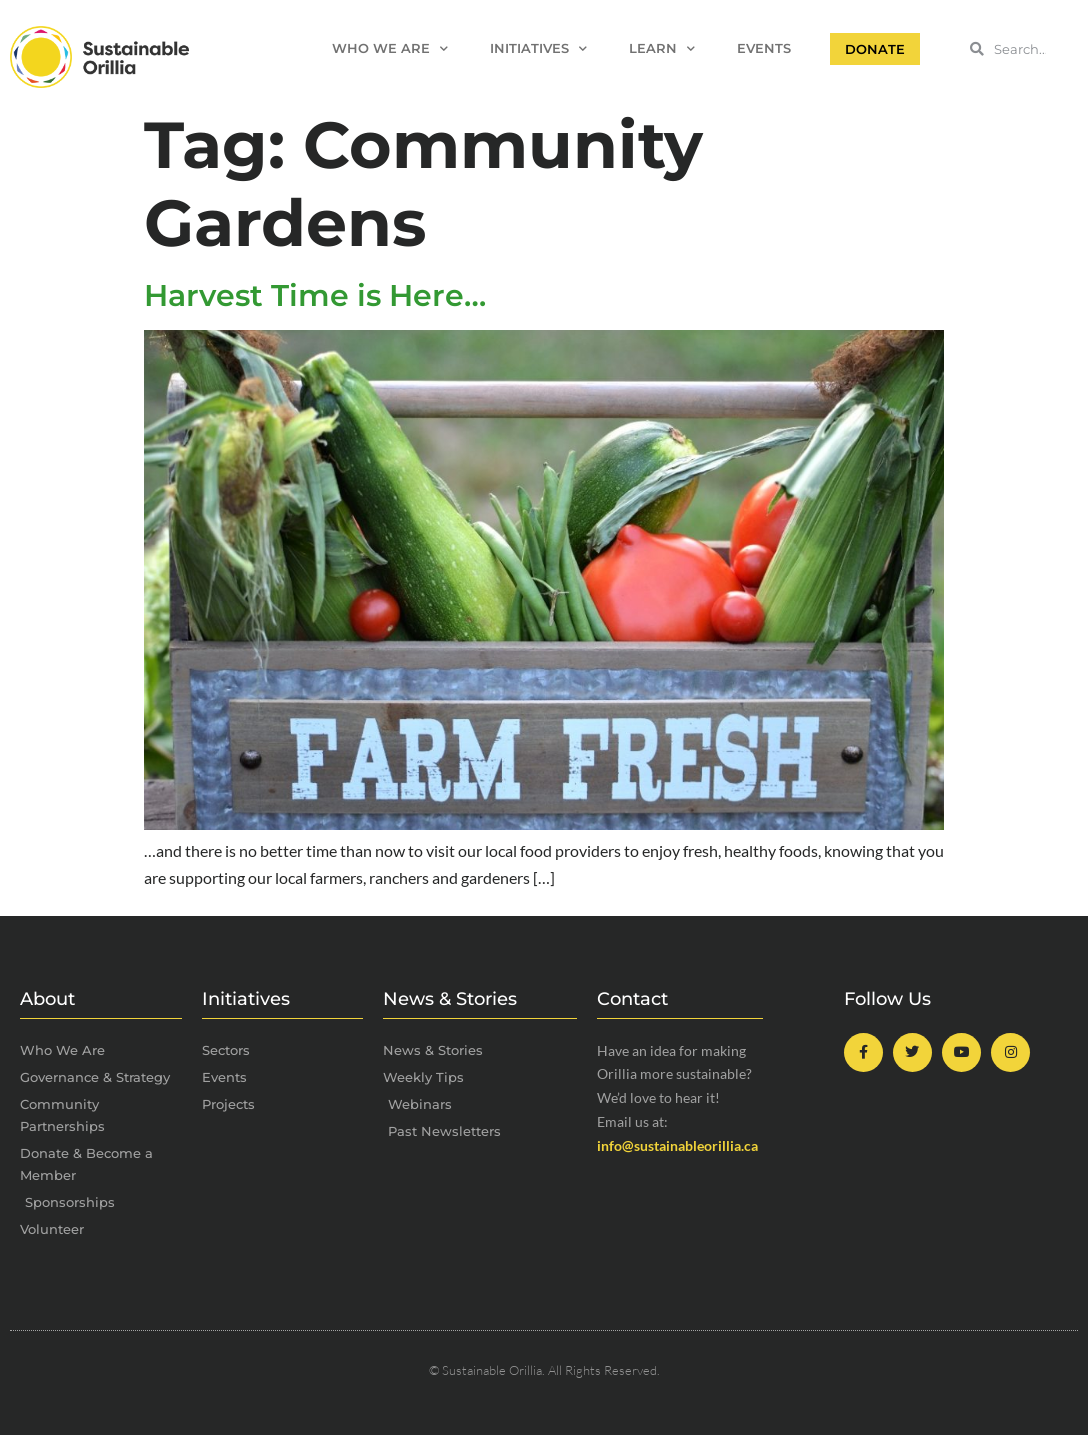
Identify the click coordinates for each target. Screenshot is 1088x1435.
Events (764, 48)
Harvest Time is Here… (315, 295)
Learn (662, 49)
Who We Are (390, 49)
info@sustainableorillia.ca (677, 1145)
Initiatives (538, 49)
